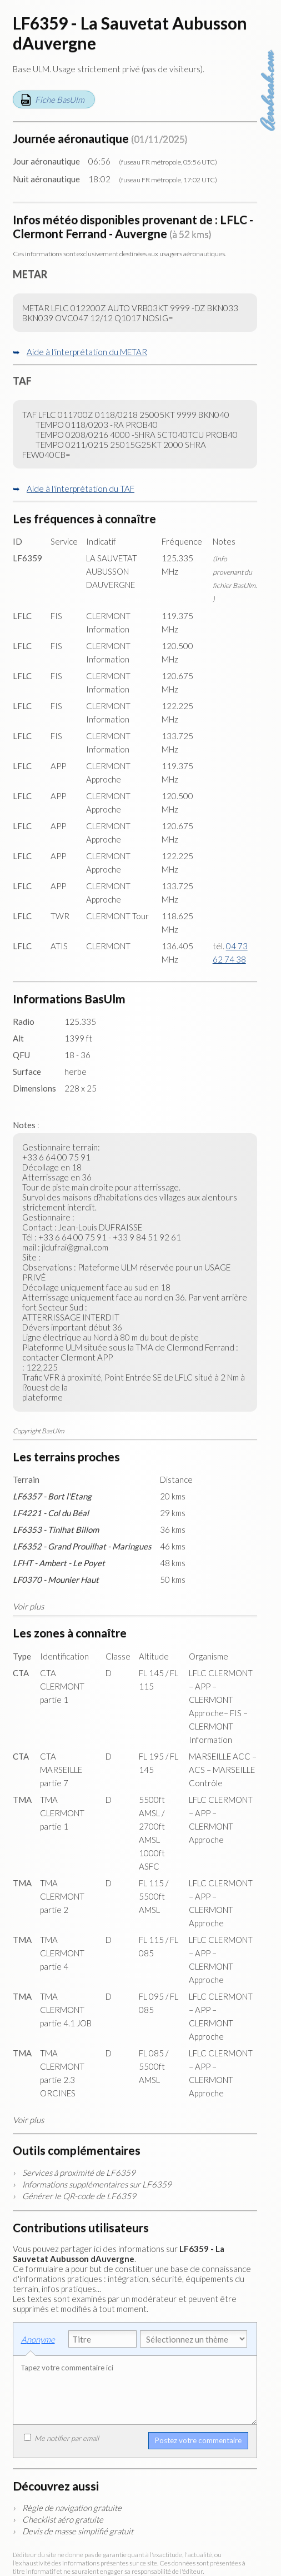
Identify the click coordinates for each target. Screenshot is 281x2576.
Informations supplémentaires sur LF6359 (97, 2184)
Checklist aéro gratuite (62, 2519)
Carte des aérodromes (269, 28)
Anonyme (38, 2339)
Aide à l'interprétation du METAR (87, 352)
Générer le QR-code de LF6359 (79, 2196)
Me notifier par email (61, 2438)
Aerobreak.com (269, 91)
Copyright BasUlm (38, 1431)
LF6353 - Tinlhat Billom (56, 1529)
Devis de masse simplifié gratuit (77, 2531)
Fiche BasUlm (59, 99)
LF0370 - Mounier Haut (56, 1580)
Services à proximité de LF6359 (79, 2173)
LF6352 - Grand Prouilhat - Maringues (82, 1546)
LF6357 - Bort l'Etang (52, 1496)
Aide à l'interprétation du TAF (80, 489)
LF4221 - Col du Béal (51, 1513)
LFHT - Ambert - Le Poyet (59, 1563)
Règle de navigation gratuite (72, 2508)
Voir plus (28, 1606)
